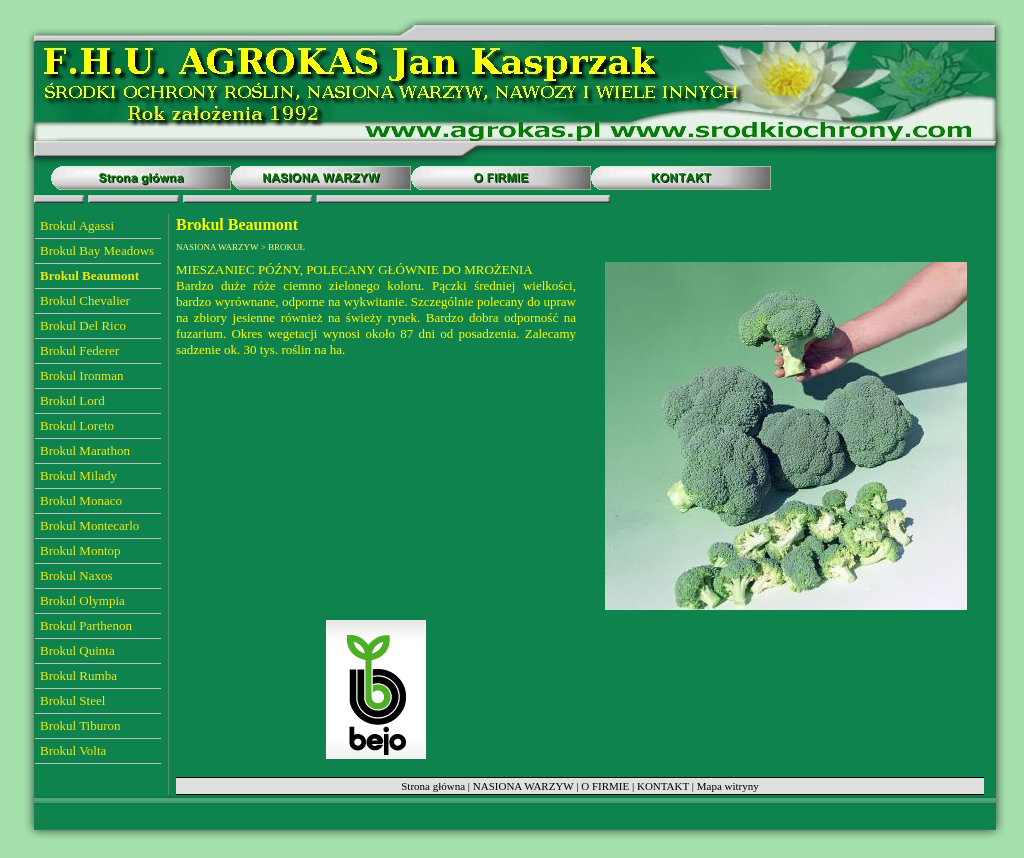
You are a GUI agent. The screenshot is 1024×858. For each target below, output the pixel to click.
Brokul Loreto (77, 425)
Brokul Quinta (77, 650)
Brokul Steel (72, 700)
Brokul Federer (79, 350)
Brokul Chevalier (85, 300)
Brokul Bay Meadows (97, 250)
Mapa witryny (728, 786)
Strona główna (433, 786)
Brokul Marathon (85, 450)
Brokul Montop (80, 550)
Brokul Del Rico (83, 325)
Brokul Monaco (81, 500)
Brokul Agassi (77, 225)
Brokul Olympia (82, 600)
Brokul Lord (72, 400)
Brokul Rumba (78, 675)
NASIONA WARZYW (523, 786)
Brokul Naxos (76, 575)
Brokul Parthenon (86, 625)
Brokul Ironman (81, 375)
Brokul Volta (73, 750)
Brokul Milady (78, 475)
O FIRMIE (605, 786)
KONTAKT (663, 786)
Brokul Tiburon (80, 725)
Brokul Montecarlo (89, 525)
